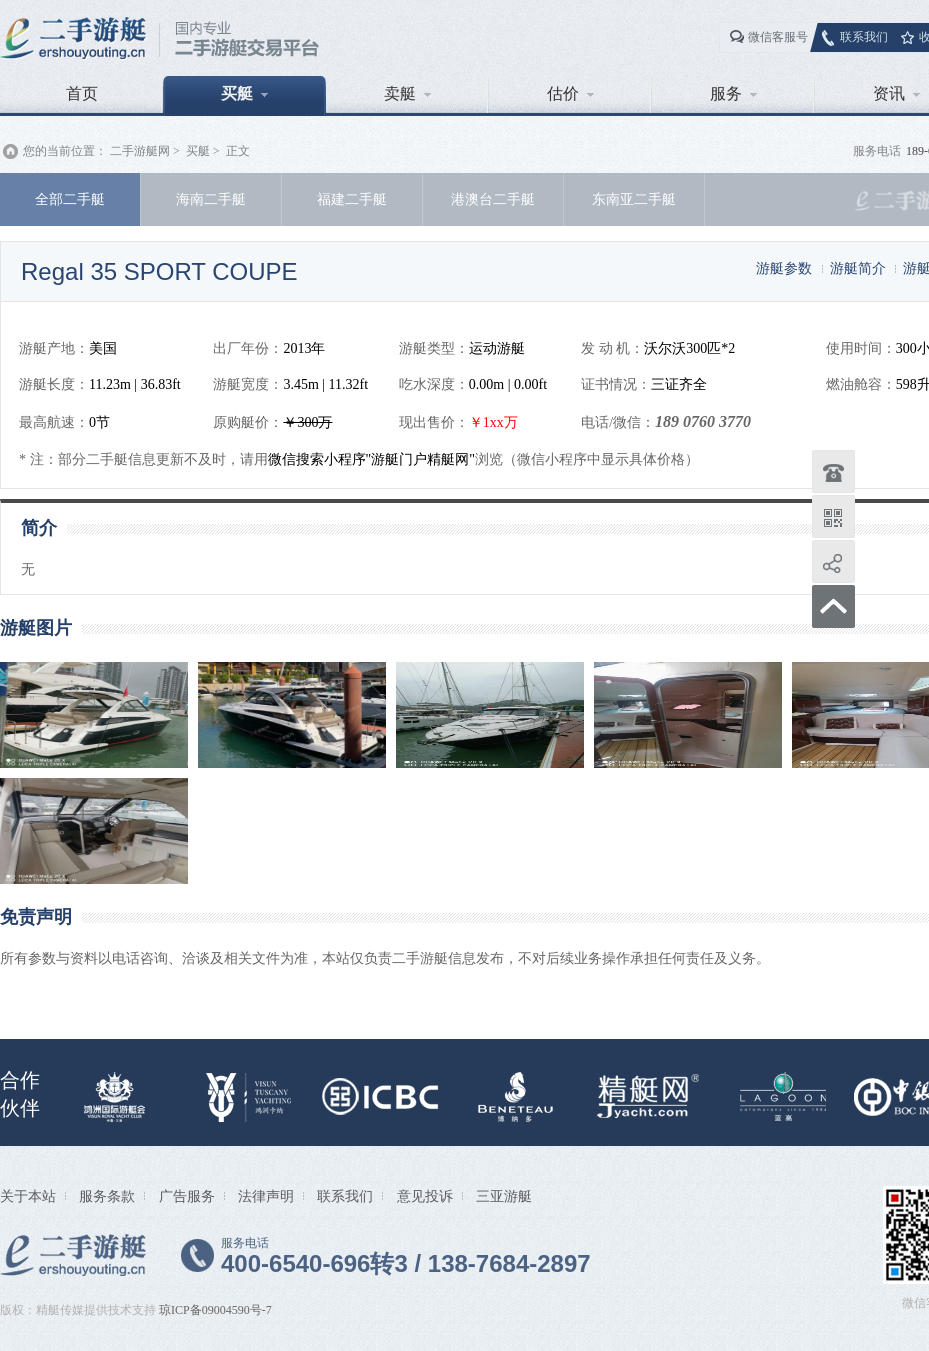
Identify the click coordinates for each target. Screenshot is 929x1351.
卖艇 (407, 93)
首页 (82, 93)
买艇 (244, 93)
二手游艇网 (140, 151)
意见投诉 (425, 1196)
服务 (733, 93)
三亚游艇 (504, 1196)
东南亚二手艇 (634, 199)
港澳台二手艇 (493, 199)
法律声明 (266, 1196)
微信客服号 (778, 37)
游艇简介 (858, 268)
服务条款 (107, 1196)
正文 (238, 151)
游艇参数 (784, 268)
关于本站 (28, 1196)
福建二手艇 (352, 199)
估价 (570, 93)
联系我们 (864, 37)
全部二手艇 (70, 199)
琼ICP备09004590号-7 (215, 1310)
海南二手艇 (211, 199)
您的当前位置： (65, 151)
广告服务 (187, 1196)
